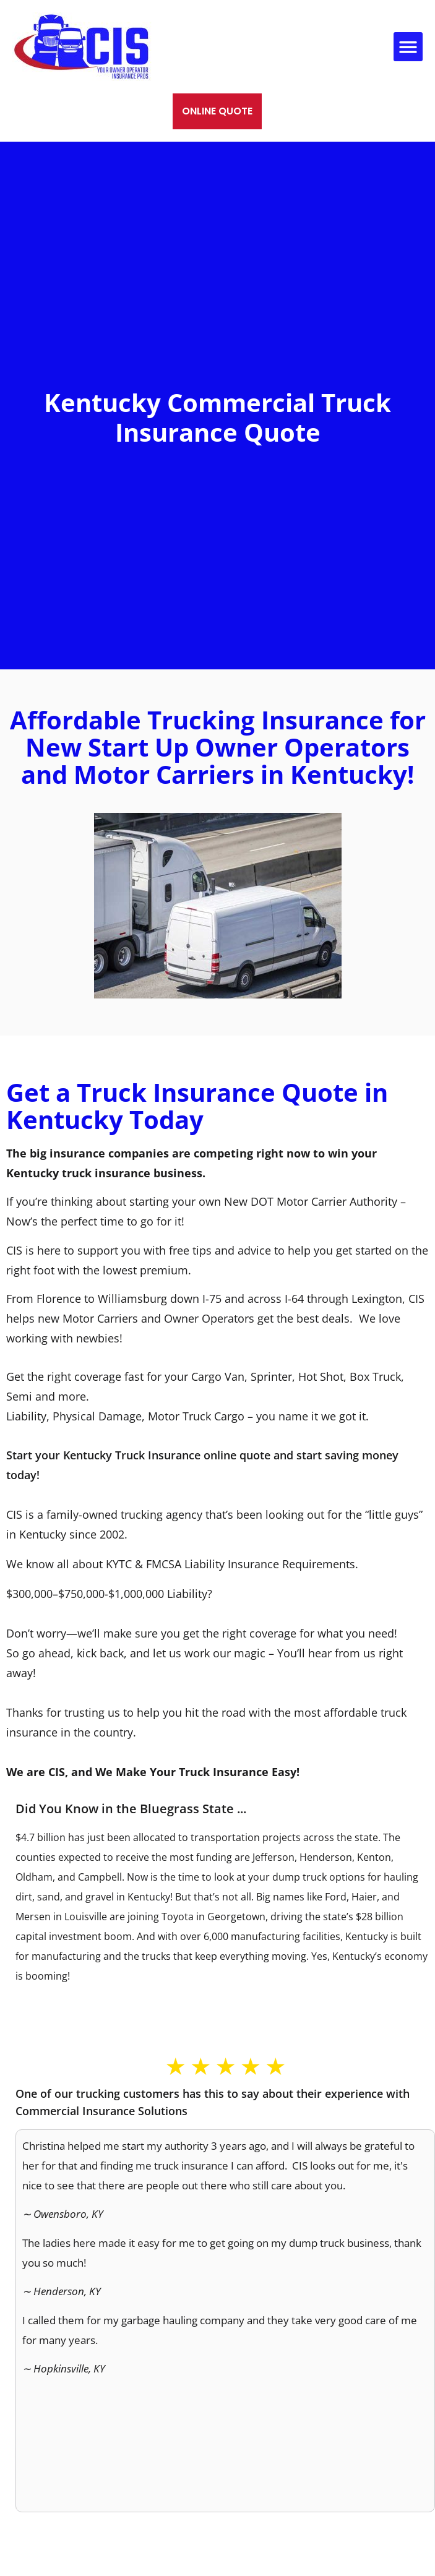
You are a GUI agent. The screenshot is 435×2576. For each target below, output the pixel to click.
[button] (408, 46)
